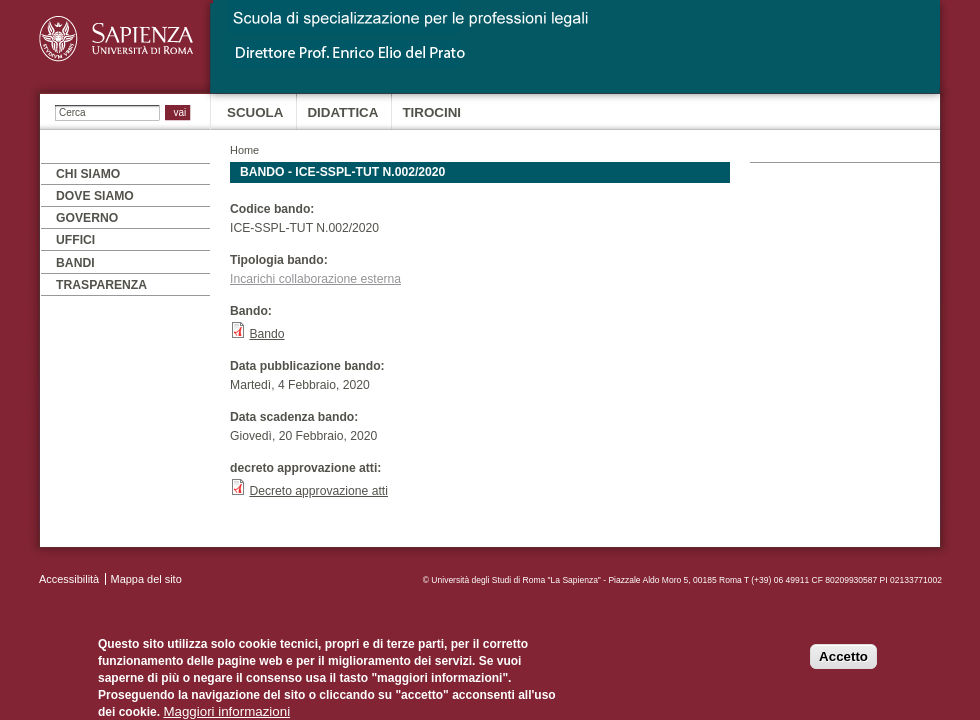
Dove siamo (95, 196)
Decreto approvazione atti (318, 491)
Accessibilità (69, 579)
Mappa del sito (146, 579)
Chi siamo (88, 174)
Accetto (843, 666)
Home (244, 150)
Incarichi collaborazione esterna (315, 279)
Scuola (255, 112)
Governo (87, 218)
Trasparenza (101, 285)
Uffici (75, 240)
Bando (266, 334)
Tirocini (431, 112)
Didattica (342, 112)
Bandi (75, 263)
